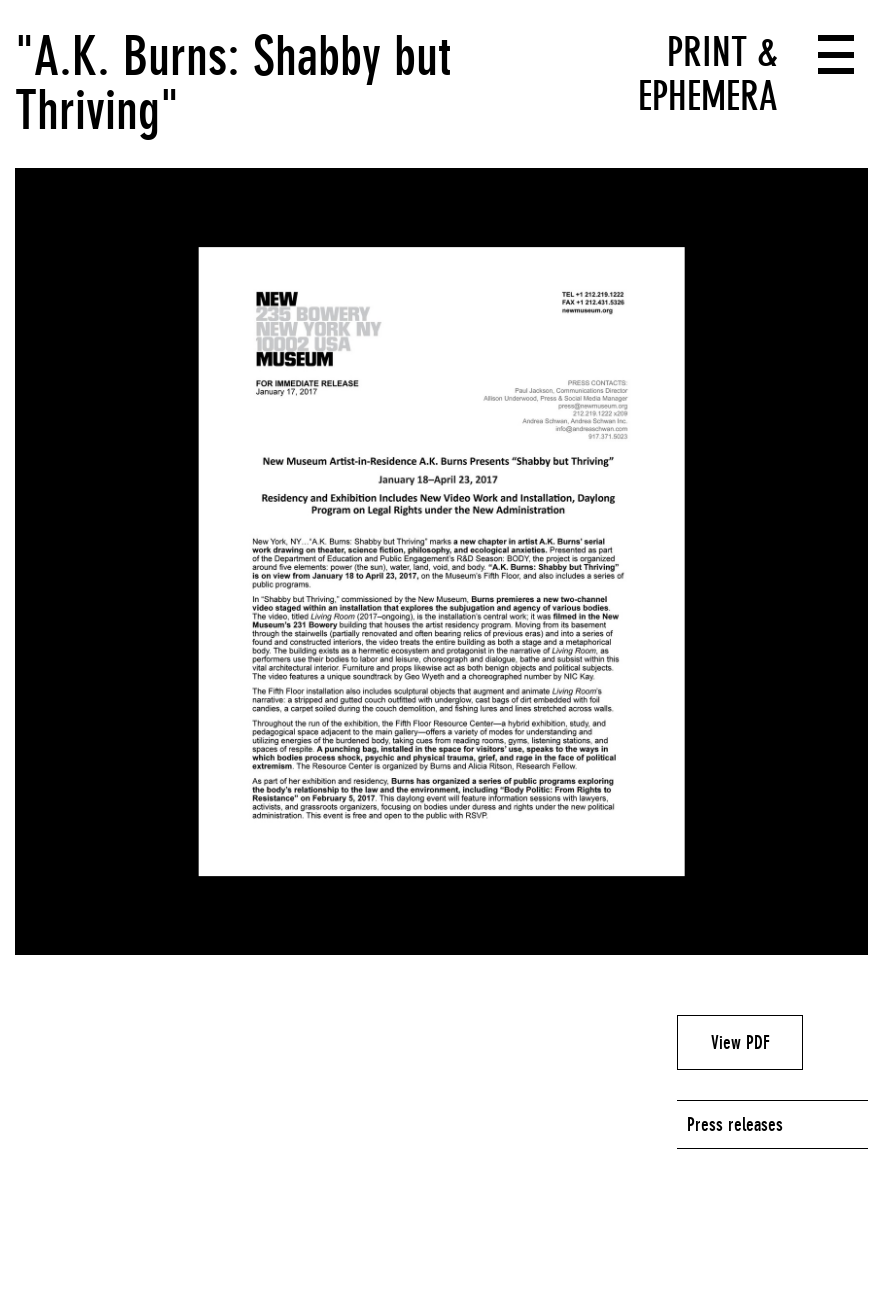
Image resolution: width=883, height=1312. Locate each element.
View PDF (740, 1042)
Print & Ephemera (708, 74)
